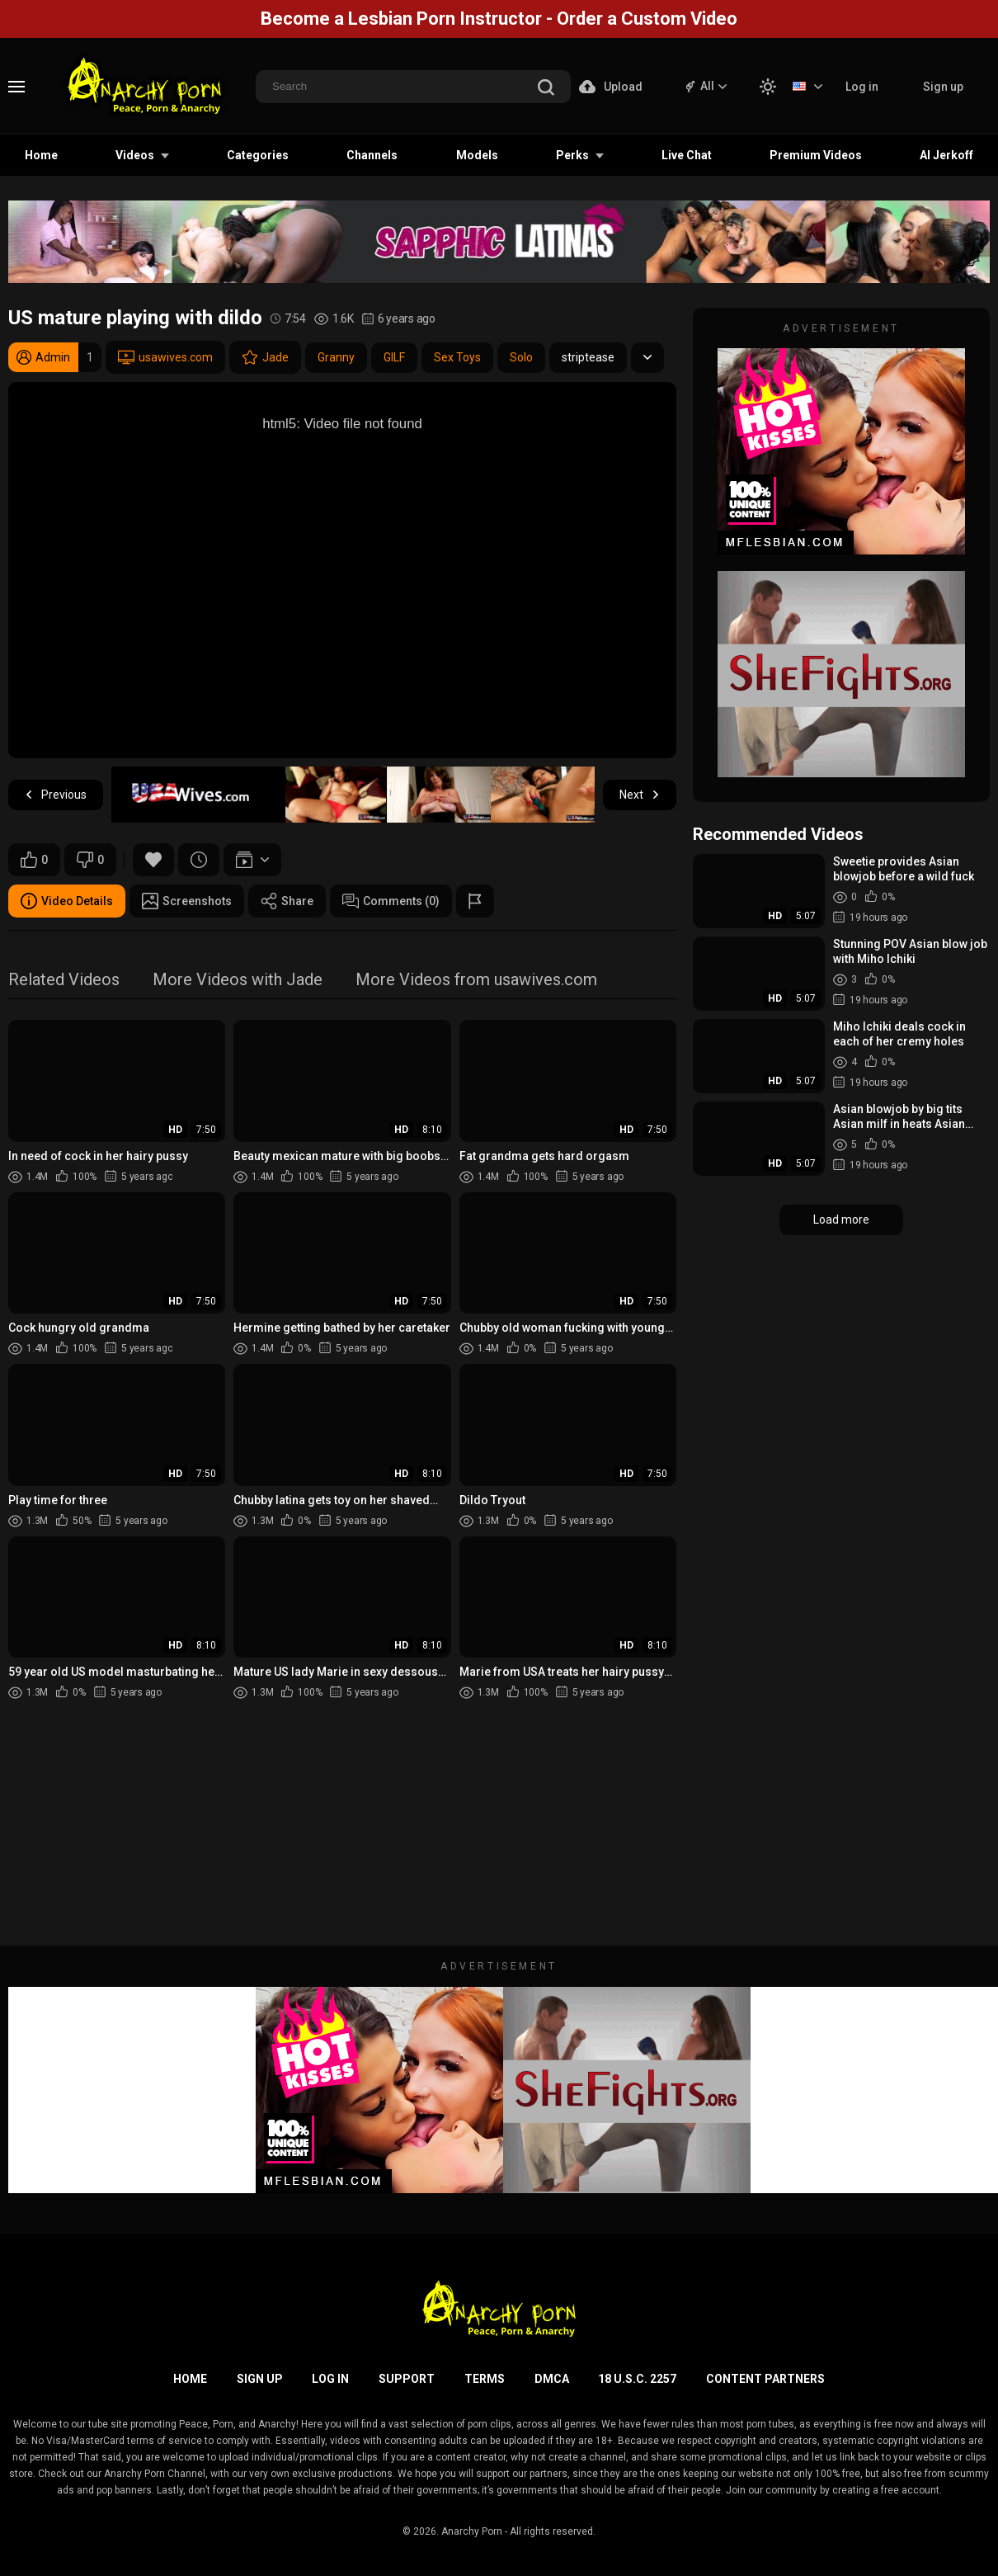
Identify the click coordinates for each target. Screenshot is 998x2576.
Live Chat (686, 155)
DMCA (551, 2378)
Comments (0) (391, 901)
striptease (588, 357)
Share (287, 901)
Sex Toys (457, 357)
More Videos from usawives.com (476, 980)
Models (477, 155)
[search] (546, 88)
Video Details (67, 901)
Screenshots (187, 901)
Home (41, 155)
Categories (258, 155)
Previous (56, 795)
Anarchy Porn (471, 2531)
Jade (265, 357)
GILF (394, 357)
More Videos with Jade (237, 980)
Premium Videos (816, 155)
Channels (372, 155)
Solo (521, 357)
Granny (336, 357)
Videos (134, 155)
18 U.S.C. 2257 (637, 2378)
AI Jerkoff (946, 155)
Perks (572, 155)
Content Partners (765, 2378)
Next (639, 795)
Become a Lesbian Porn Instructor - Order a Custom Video (499, 18)
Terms (484, 2378)
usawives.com (165, 357)
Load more (841, 1219)
